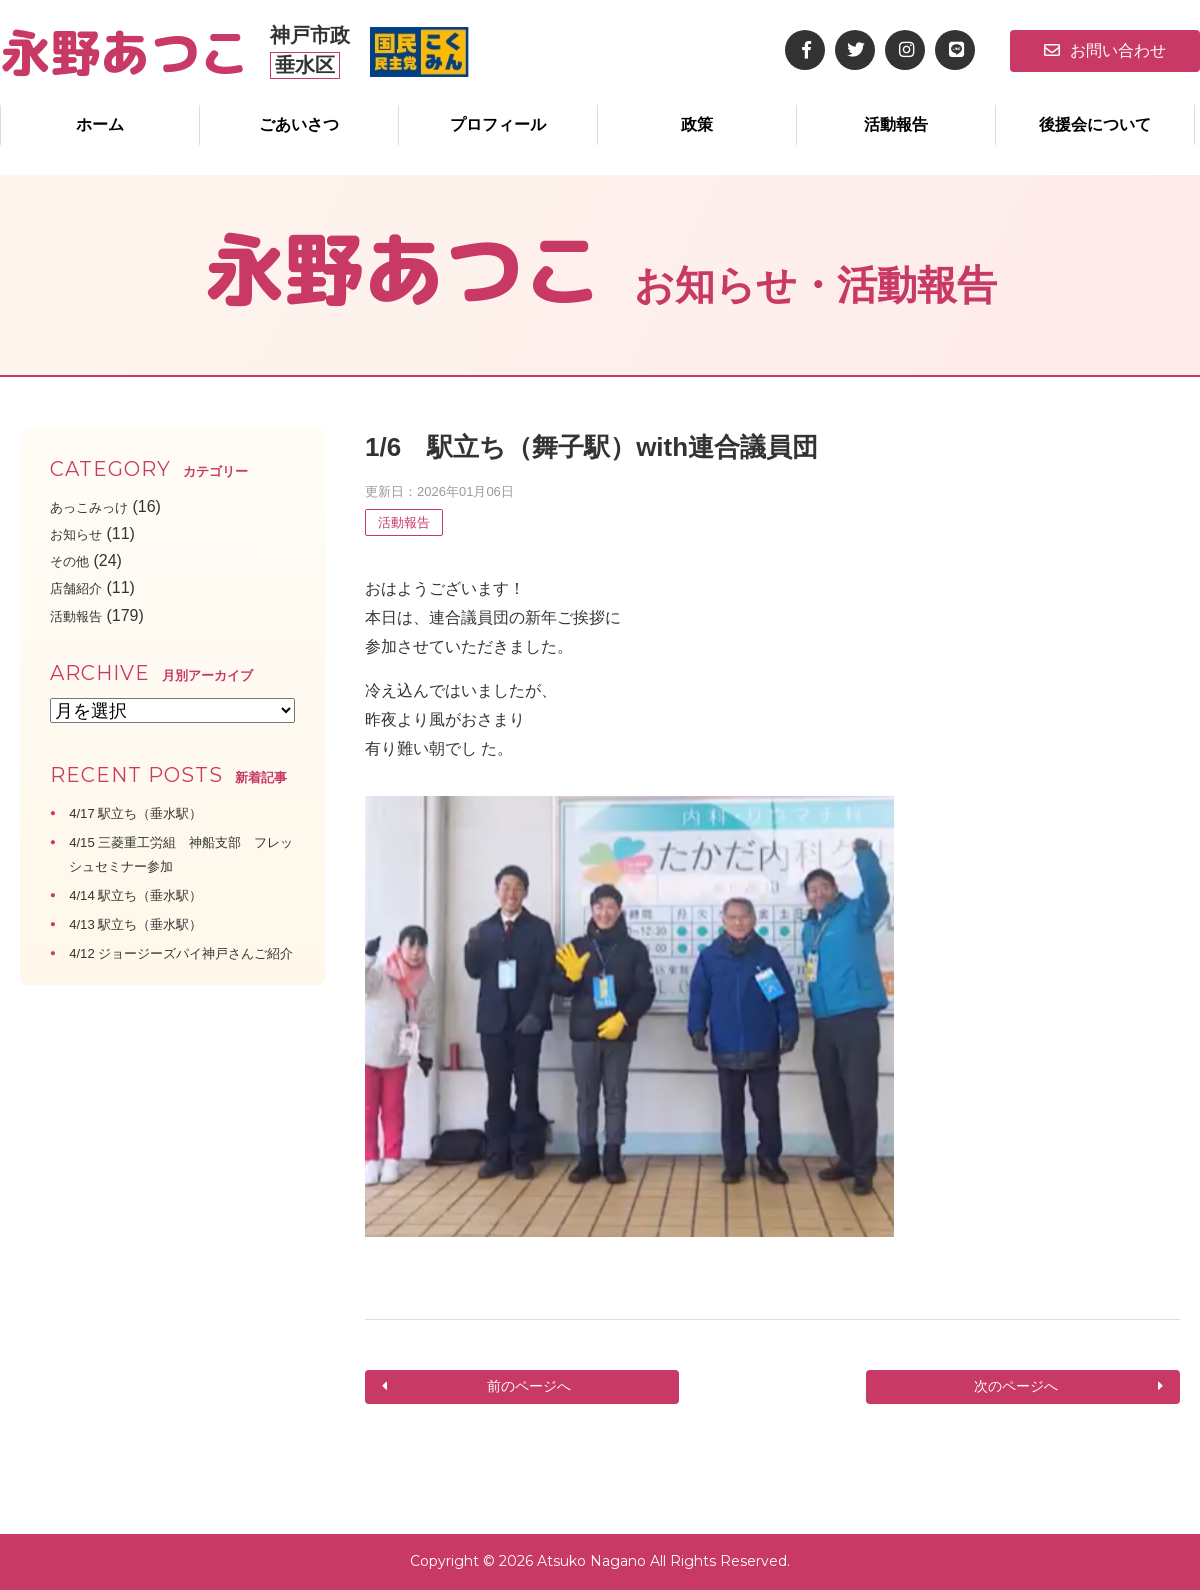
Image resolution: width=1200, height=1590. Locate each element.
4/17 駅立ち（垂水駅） (151, 812)
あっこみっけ (98, 506)
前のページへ (527, 1387)
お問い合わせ (1105, 50)
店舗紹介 (82, 587)
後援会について (1095, 124)
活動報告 (896, 124)
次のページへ (1018, 1387)
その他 (74, 560)
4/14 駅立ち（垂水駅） (151, 894)
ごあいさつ (299, 124)
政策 (697, 124)
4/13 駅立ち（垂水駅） (151, 923)
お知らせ (82, 533)
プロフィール (498, 124)
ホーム (100, 124)
